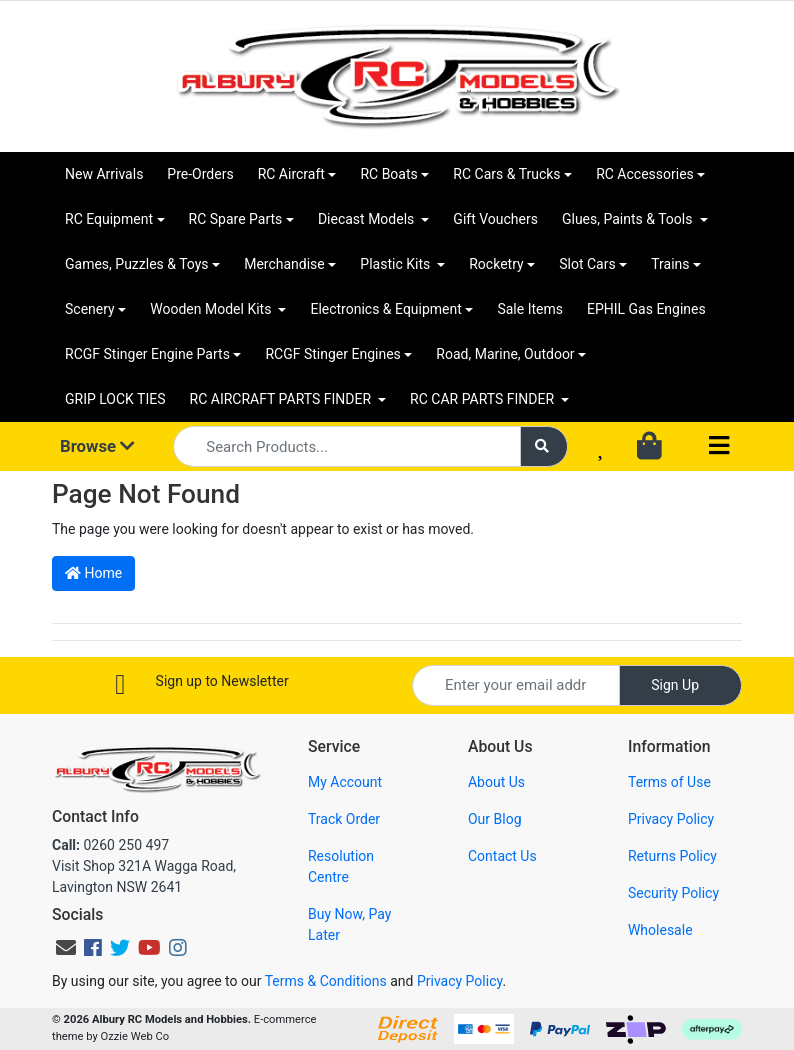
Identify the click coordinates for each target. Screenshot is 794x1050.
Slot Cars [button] (587, 264)
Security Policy (673, 893)
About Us (496, 782)
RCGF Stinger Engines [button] (332, 354)
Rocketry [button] (496, 264)
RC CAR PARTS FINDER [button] (483, 399)
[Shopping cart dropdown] (651, 447)
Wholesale (660, 930)
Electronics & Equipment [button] (385, 309)
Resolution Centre (341, 866)
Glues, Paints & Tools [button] (629, 219)
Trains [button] (670, 264)
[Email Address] (516, 685)
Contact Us (502, 856)
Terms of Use (669, 782)
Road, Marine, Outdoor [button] (505, 354)
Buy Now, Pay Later (349, 924)
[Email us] (66, 948)
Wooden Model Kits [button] (212, 309)
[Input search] (347, 446)
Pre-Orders (200, 174)
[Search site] (544, 446)
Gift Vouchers (495, 219)
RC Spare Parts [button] (236, 219)
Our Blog (495, 819)
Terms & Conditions (326, 981)
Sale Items (530, 309)
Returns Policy (672, 856)
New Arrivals (104, 174)
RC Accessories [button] (645, 174)
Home (93, 573)
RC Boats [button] (388, 174)
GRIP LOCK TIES (115, 399)
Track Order (344, 819)
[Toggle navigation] (719, 446)
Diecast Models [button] (368, 219)
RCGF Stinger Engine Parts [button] (147, 354)
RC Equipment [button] (109, 219)
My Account (345, 782)
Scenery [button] (90, 309)
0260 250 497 (110, 845)
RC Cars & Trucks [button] (506, 174)
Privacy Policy (671, 819)
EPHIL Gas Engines (646, 309)
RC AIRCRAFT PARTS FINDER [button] (282, 399)
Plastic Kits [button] (396, 264)
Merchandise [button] (284, 264)
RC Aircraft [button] (291, 174)
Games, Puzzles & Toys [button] (137, 264)
